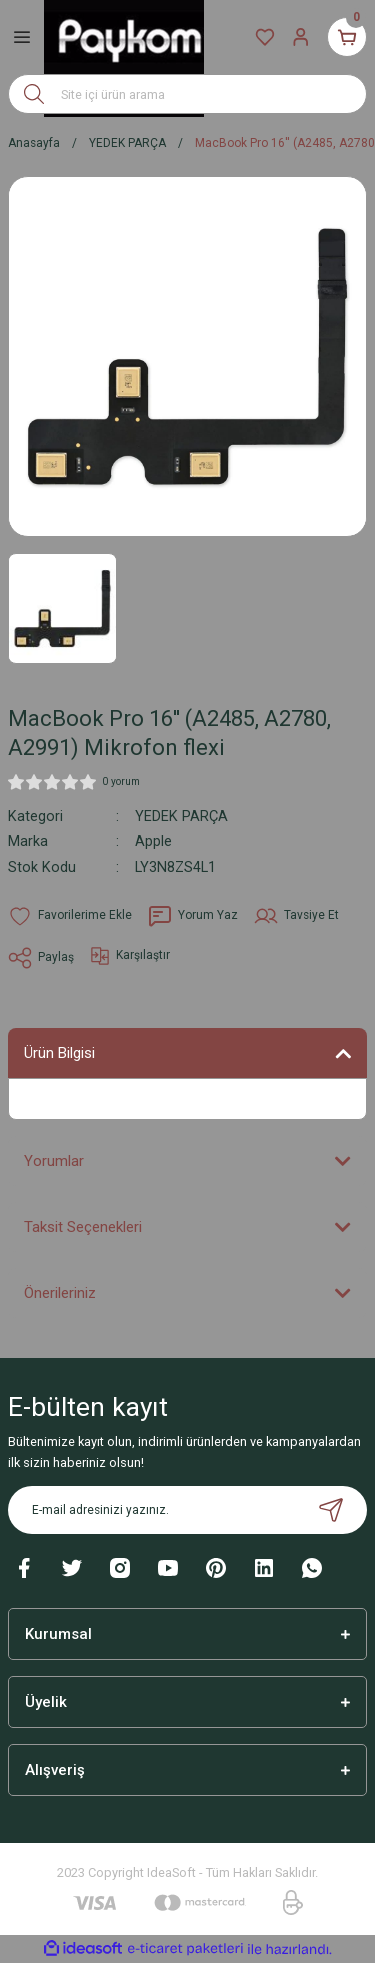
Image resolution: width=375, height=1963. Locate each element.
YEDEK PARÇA (181, 816)
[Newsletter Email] (187, 1510)
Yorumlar (54, 1161)
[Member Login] (301, 37)
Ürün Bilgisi (59, 1053)
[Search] (187, 94)
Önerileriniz (60, 1293)
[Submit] (331, 1510)
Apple (153, 841)
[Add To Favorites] (70, 916)
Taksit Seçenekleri (83, 1227)
